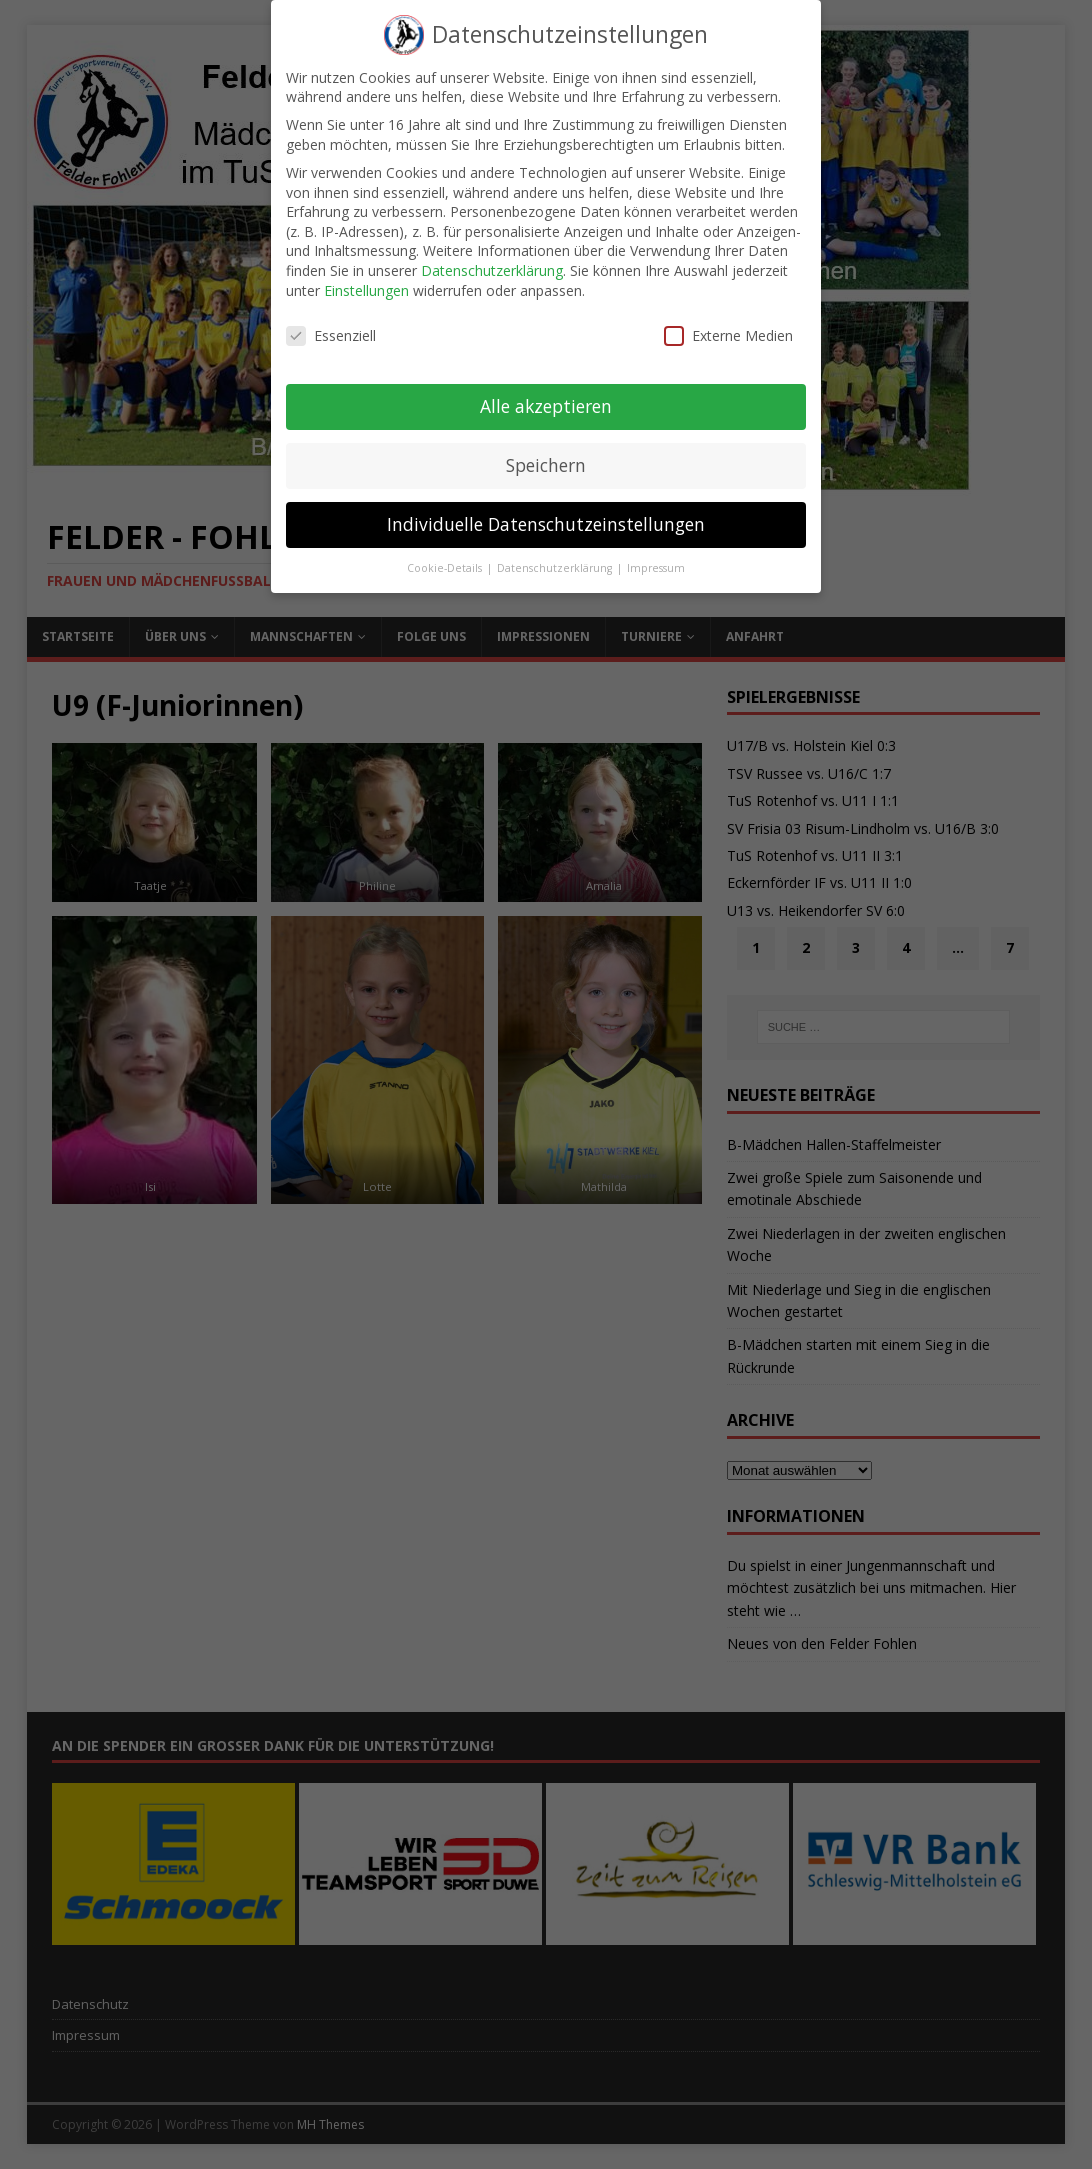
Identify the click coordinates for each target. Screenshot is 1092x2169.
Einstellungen (366, 275)
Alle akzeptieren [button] (546, 392)
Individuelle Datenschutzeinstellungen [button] (546, 510)
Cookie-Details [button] (446, 554)
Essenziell (331, 321)
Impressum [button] (656, 554)
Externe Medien (728, 321)
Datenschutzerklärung (492, 256)
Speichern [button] (546, 451)
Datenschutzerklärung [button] (556, 554)
